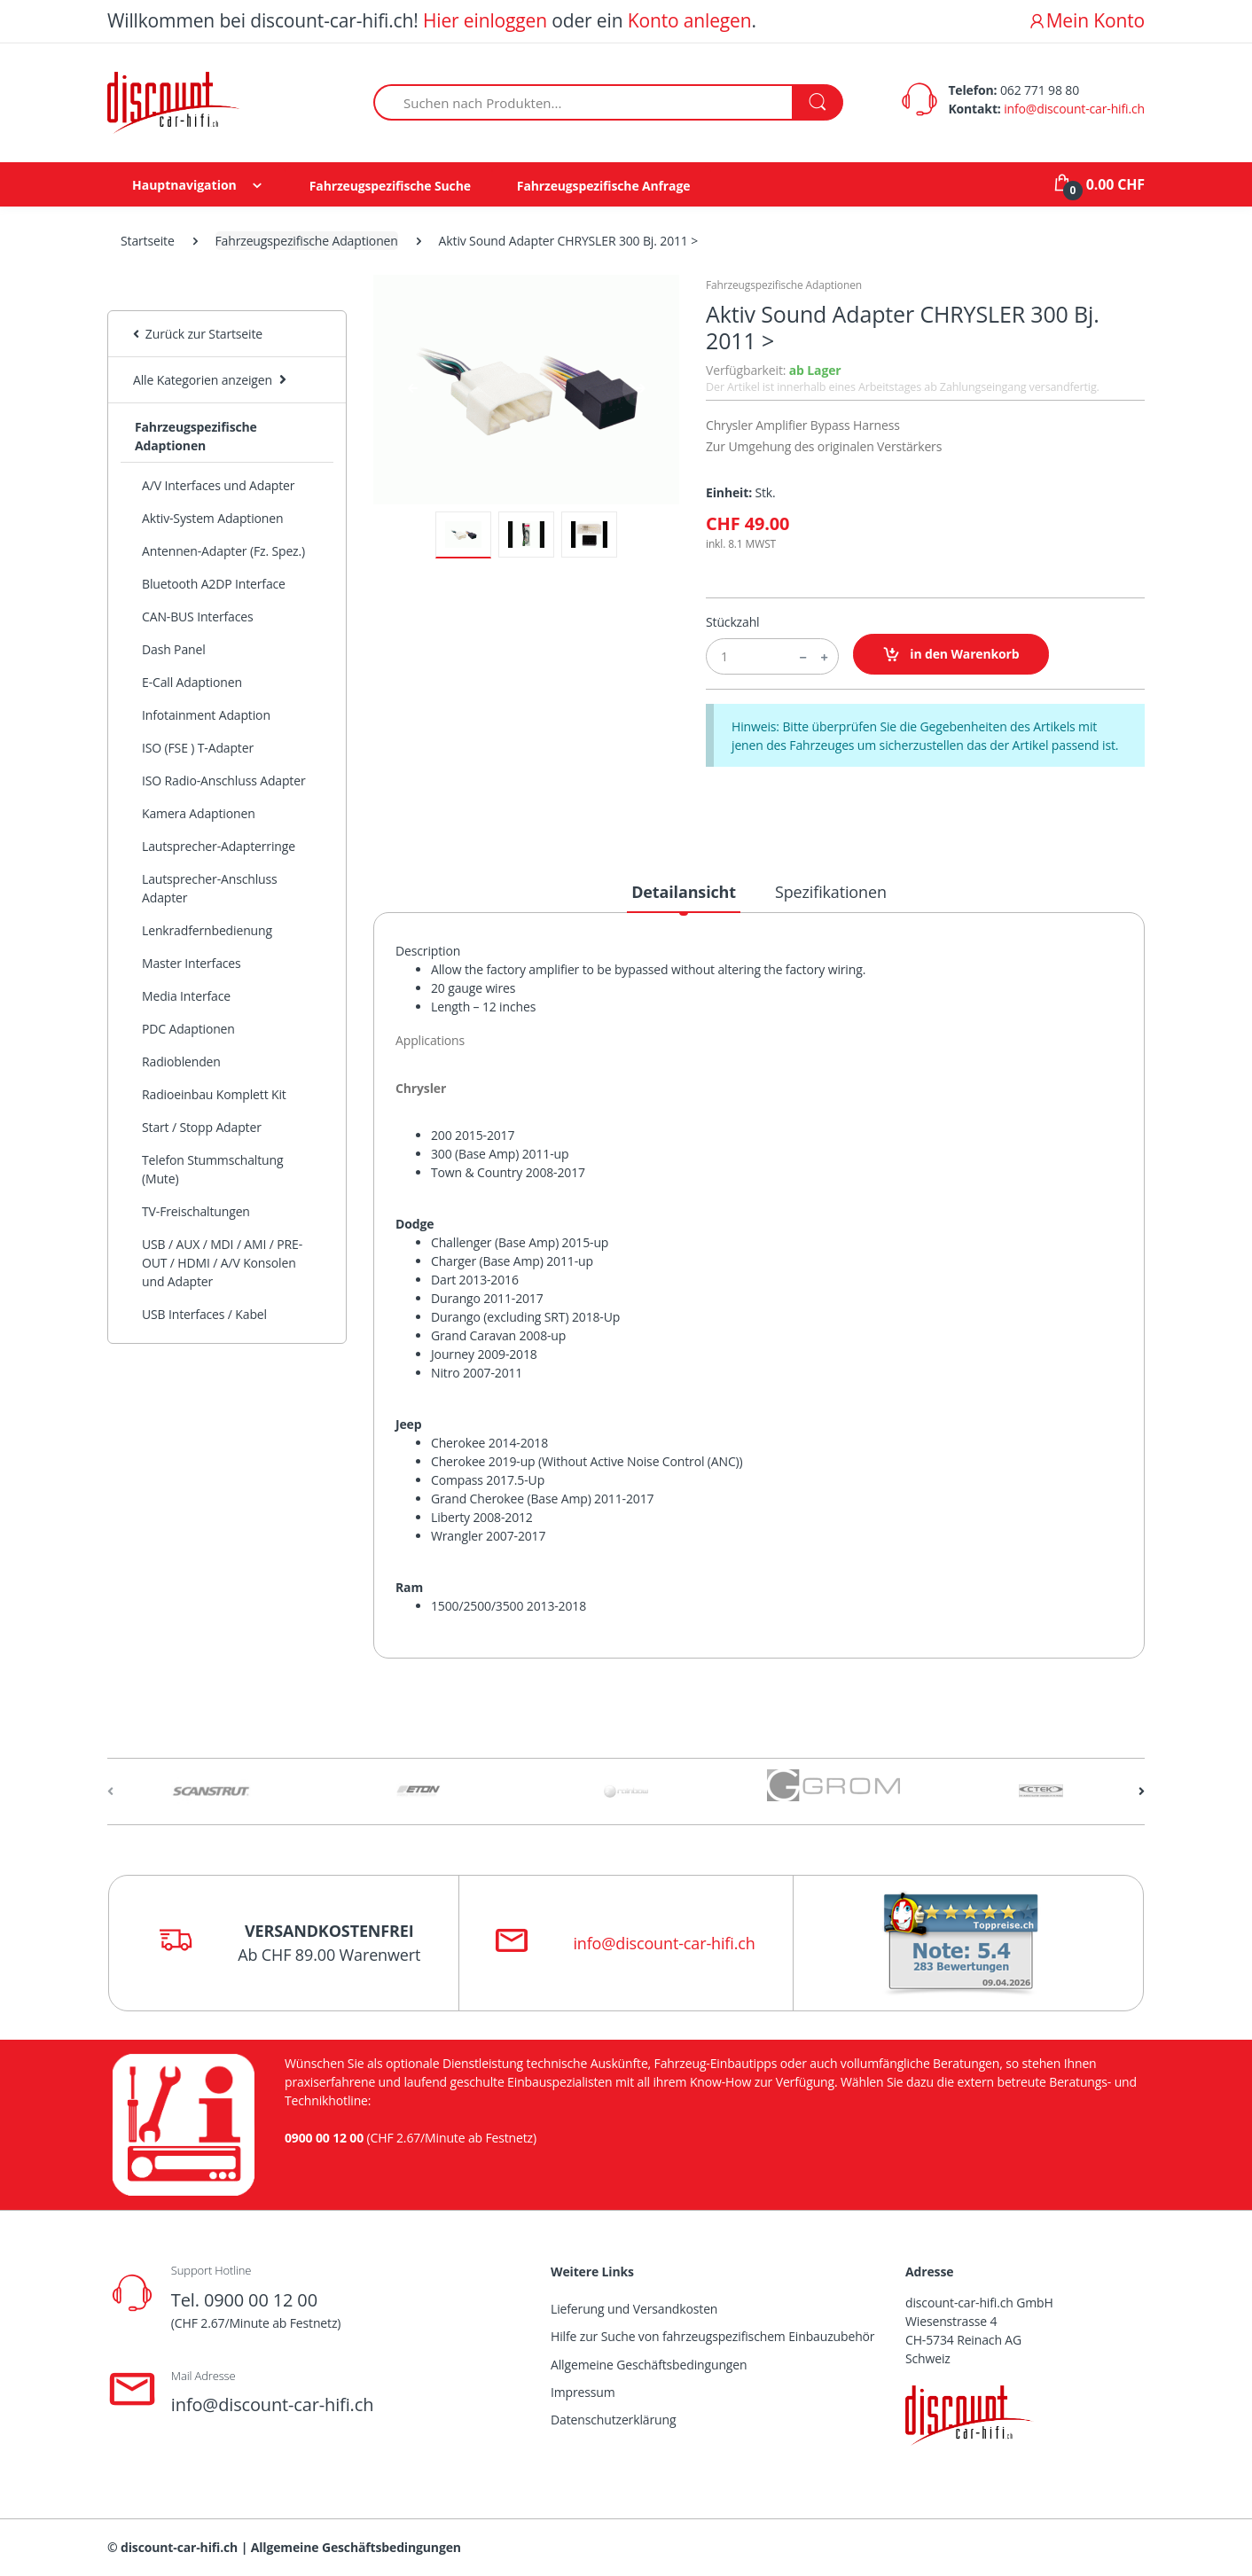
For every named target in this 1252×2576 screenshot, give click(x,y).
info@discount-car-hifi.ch (1074, 108)
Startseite (148, 240)
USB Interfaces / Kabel (204, 1314)
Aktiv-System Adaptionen (212, 518)
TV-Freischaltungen (196, 1211)
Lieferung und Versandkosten (634, 2308)
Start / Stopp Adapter (202, 1127)
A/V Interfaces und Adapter (218, 485)
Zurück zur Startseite (197, 333)
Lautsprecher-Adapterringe (218, 846)
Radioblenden (181, 1061)
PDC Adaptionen (188, 1028)
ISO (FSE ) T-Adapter (198, 747)
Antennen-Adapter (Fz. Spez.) (223, 551)
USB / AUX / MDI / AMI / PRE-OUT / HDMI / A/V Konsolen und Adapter (222, 1263)
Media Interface (186, 995)
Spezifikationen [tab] (831, 891)
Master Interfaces (191, 963)
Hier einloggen (485, 20)
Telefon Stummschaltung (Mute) (212, 1169)
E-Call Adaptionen (192, 682)
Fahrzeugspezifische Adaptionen (306, 240)
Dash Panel (174, 649)
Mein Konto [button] (1086, 20)
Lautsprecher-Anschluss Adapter (210, 888)
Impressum (583, 2392)
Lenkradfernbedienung (207, 930)
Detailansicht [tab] (683, 891)
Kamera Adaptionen (198, 813)
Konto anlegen (690, 20)
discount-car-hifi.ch (179, 2547)
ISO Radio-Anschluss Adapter (224, 780)
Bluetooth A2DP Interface (214, 583)
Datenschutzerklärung (613, 2419)
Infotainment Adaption (206, 714)
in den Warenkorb (951, 654)
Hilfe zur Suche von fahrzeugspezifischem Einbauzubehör (712, 2336)
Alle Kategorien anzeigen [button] (202, 379)
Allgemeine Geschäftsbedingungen (649, 2364)
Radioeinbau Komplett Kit (214, 1094)
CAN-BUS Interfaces (198, 616)
